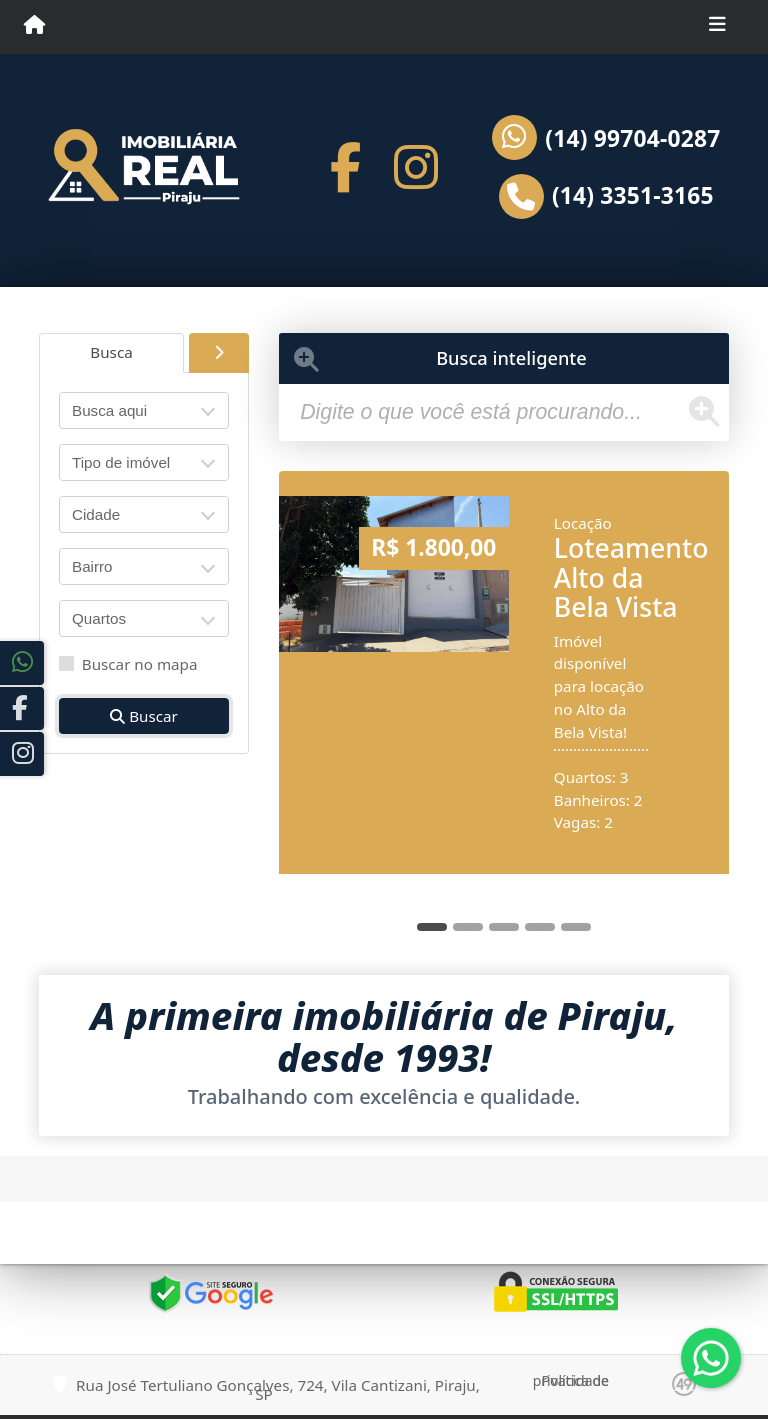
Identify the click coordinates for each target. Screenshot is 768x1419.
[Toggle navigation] (717, 27)
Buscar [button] (144, 716)
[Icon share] (345, 166)
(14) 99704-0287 (632, 139)
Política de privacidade (571, 1380)
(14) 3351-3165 (633, 196)
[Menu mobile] (34, 26)
